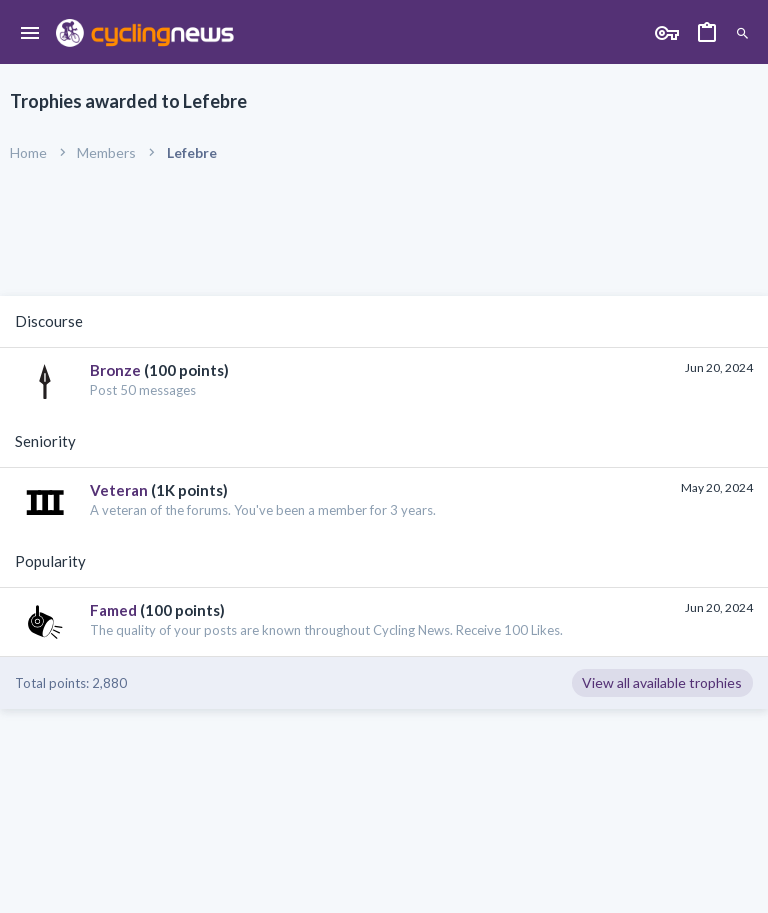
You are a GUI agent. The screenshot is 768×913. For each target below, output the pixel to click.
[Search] (742, 34)
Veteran (119, 490)
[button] (30, 34)
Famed (113, 610)
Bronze (115, 370)
